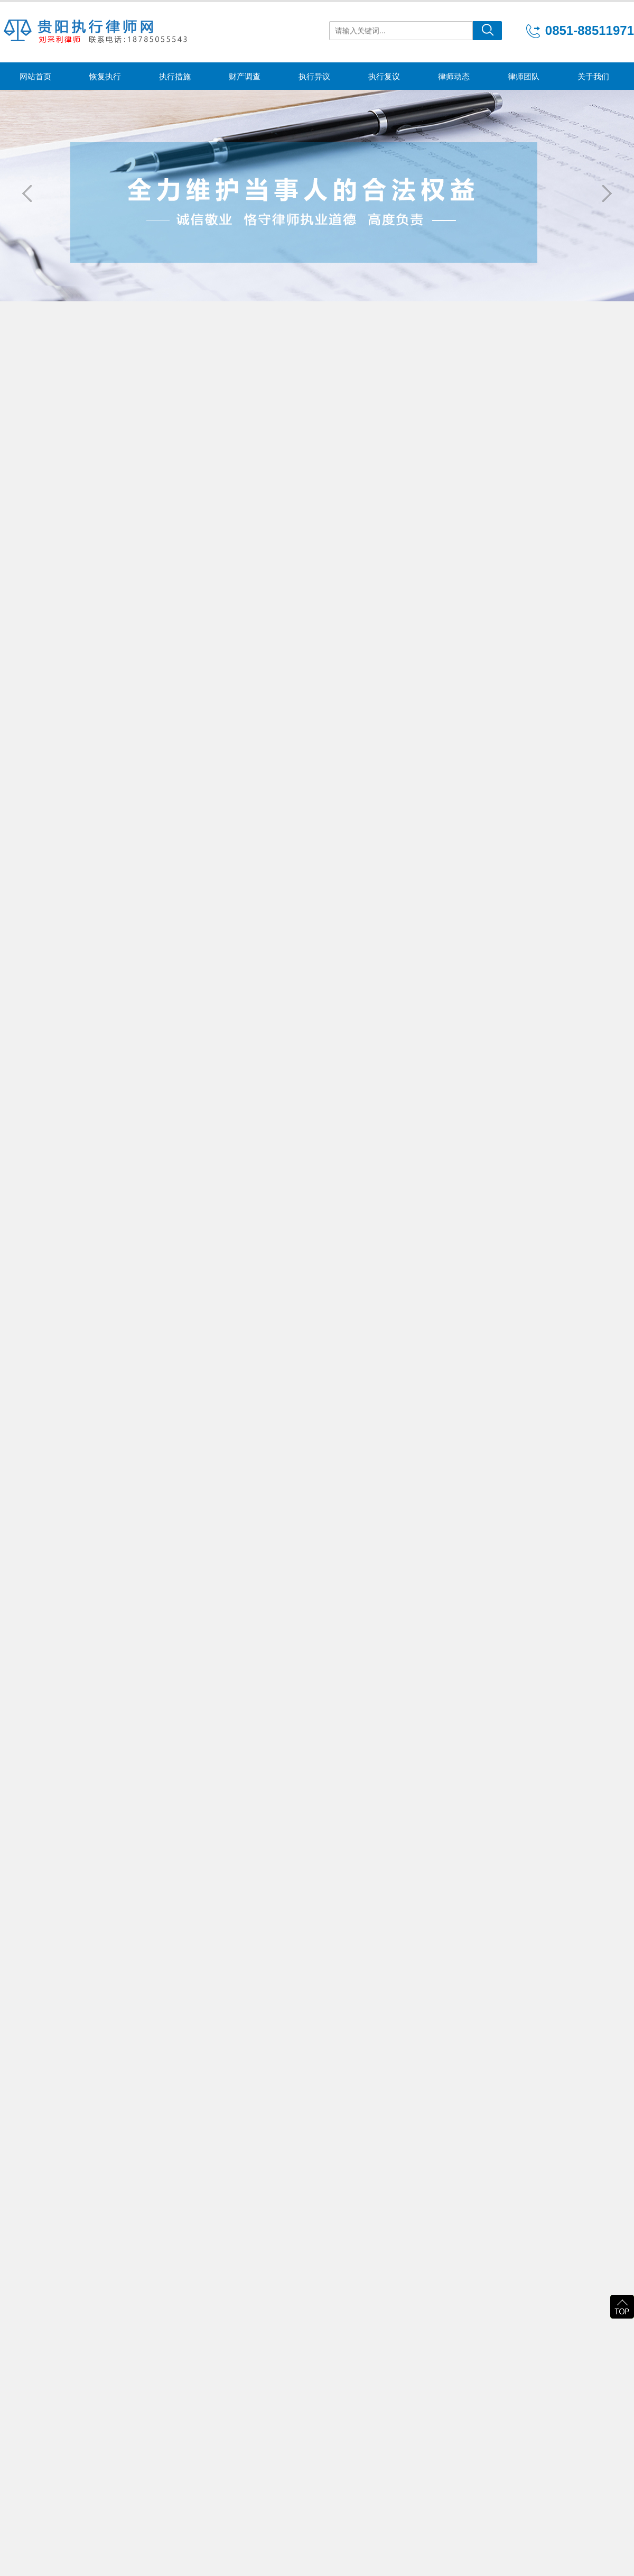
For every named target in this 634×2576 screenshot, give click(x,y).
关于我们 (593, 76)
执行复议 (384, 76)
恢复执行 (105, 76)
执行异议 (314, 76)
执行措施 (175, 76)
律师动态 (454, 76)
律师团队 (523, 76)
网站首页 (35, 76)
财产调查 (244, 76)
